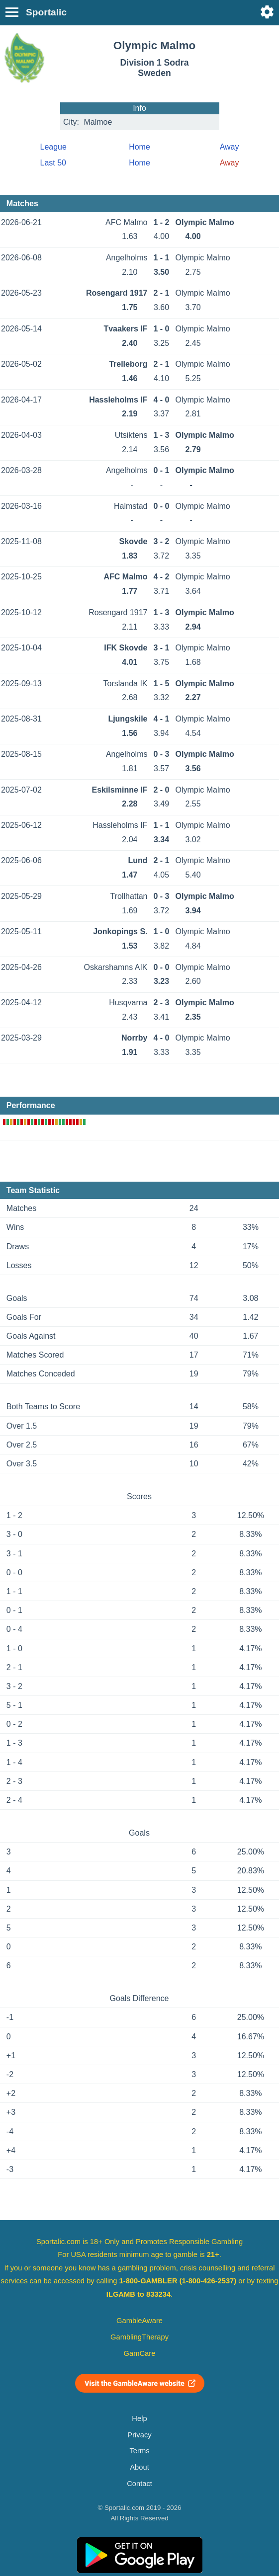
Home (139, 147)
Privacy (139, 2435)
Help (139, 2418)
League (53, 147)
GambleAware (139, 2321)
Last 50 (53, 163)
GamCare (140, 2353)
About (139, 2467)
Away (229, 147)
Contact (139, 2484)
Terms (139, 2451)
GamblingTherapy (139, 2337)
